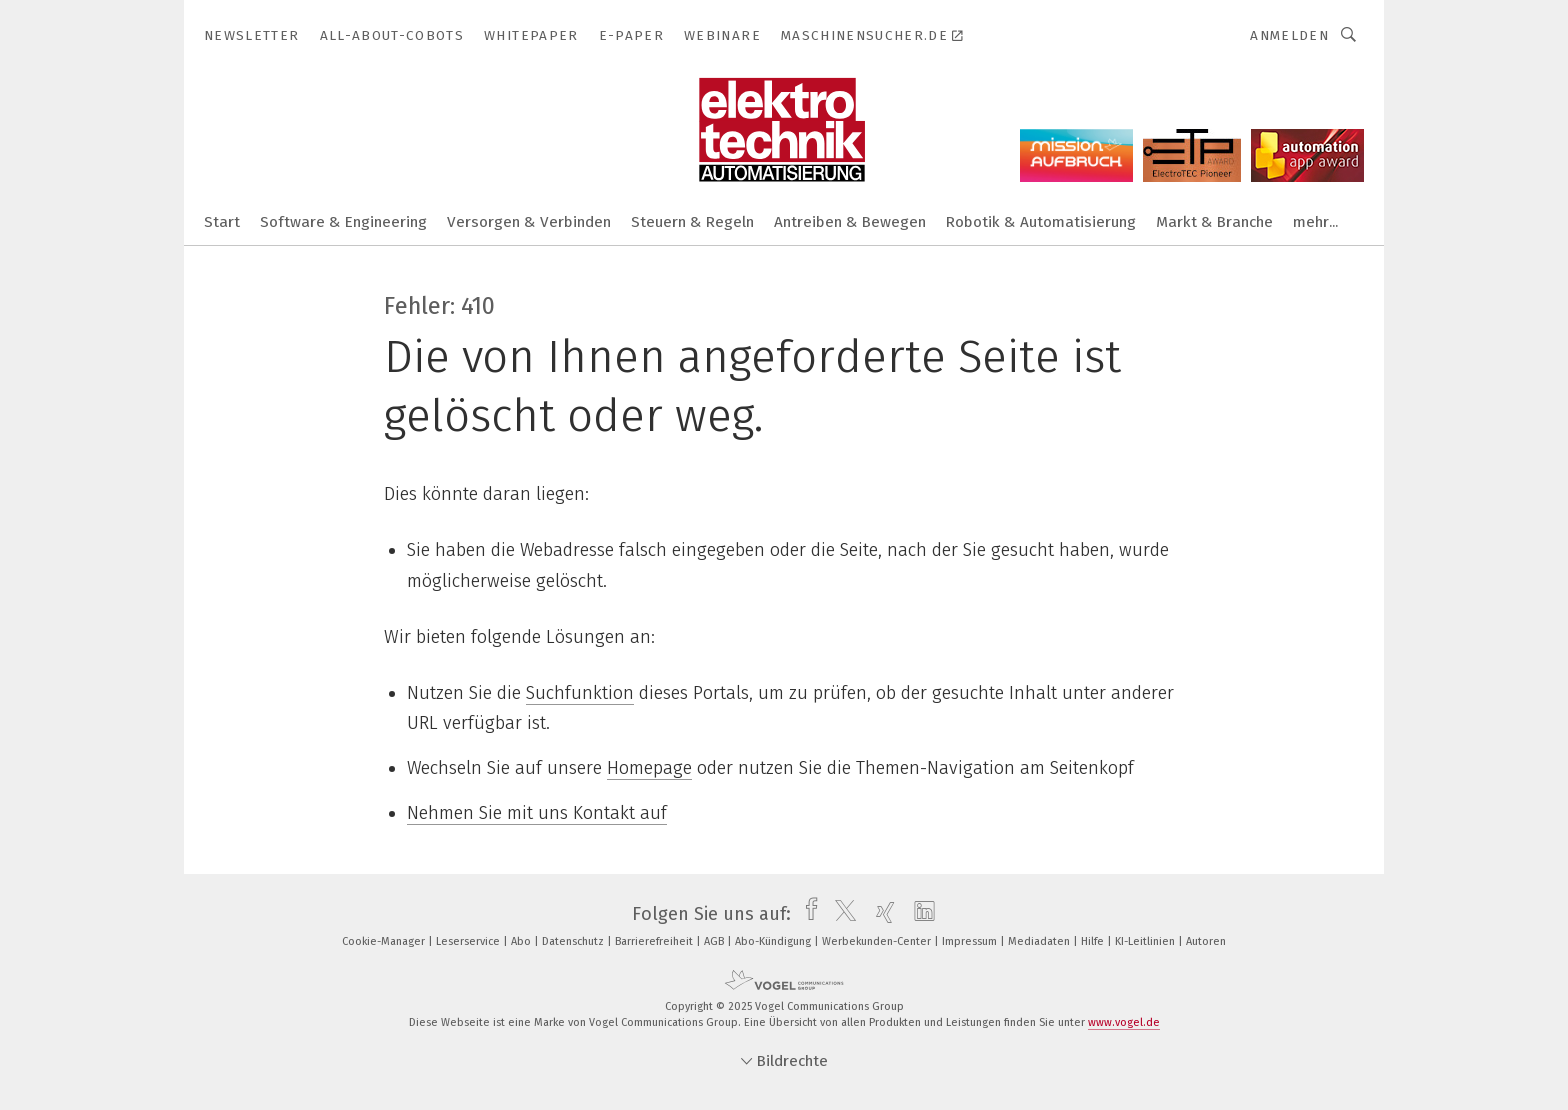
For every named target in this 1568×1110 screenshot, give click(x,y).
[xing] (880, 914)
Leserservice (469, 941)
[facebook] (806, 914)
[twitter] (840, 914)
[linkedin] (919, 914)
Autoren (1206, 941)
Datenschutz (574, 941)
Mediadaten (1040, 941)
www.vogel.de (1124, 1022)
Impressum (971, 941)
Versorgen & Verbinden (529, 222)
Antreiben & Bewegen (850, 222)
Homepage (649, 768)
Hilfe (1094, 941)
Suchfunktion (580, 693)
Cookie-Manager (385, 941)
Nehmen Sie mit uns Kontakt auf (537, 813)
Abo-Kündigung (774, 941)
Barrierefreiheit (655, 941)
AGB (715, 941)
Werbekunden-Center (878, 941)
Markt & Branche (1214, 222)
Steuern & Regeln (692, 222)
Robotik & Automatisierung (1041, 222)
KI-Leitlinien (1146, 941)
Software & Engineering (343, 222)
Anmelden (1289, 35)
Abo (522, 941)
